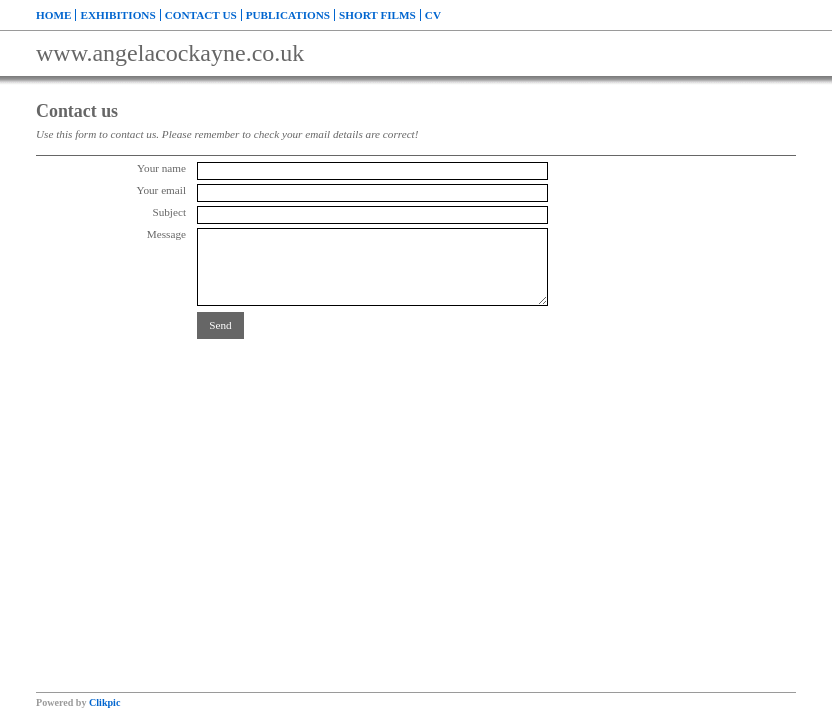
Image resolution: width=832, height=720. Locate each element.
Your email (161, 190)
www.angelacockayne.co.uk (170, 53)
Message (166, 234)
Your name (161, 168)
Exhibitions (117, 15)
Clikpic (104, 702)
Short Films (377, 15)
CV (433, 15)
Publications (288, 15)
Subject (169, 212)
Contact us (201, 15)
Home (53, 15)
